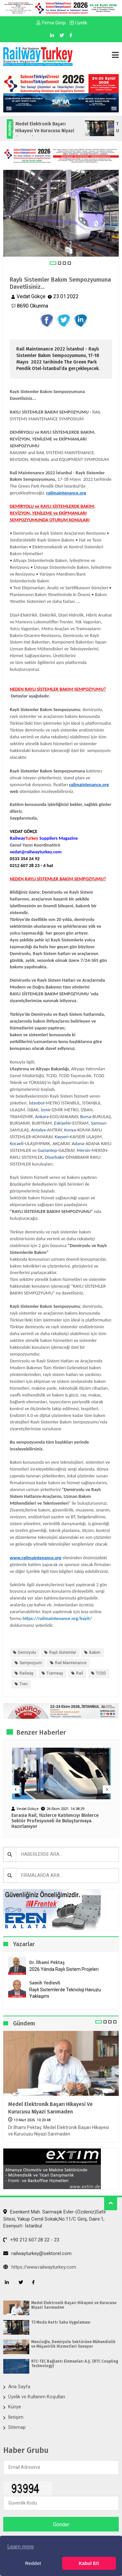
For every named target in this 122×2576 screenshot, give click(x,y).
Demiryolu (27, 1652)
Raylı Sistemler (62, 1652)
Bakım (95, 1652)
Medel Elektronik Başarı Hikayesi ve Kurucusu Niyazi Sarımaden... (52, 130)
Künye (14, 2407)
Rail (79, 1673)
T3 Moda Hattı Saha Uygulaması (60, 2322)
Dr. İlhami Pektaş (47, 1962)
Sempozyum (31, 1663)
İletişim (15, 2417)
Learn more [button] (20, 2546)
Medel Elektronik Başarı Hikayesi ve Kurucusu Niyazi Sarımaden (50, 2107)
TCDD (101, 1673)
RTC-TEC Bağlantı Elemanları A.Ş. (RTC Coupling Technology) (74, 2363)
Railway (27, 1673)
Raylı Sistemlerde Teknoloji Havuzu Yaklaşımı (65, 1993)
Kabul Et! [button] (89, 2563)
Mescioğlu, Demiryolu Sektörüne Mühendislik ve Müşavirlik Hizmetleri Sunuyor (73, 2344)
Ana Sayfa (19, 2387)
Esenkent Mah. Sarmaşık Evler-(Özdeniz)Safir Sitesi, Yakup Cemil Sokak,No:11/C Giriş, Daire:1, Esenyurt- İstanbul (54, 2219)
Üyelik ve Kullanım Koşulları (36, 2397)
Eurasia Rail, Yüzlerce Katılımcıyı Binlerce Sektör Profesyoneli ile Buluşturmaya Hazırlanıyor (55, 1821)
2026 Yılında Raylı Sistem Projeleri (64, 1969)
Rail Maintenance (71, 1663)
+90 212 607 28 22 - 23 (31, 2240)
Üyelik (78, 23)
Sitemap (17, 2427)
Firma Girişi (51, 23)
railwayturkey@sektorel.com (37, 2253)
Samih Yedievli (44, 1983)
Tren (24, 1684)
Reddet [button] (33, 2563)
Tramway (55, 1673)
